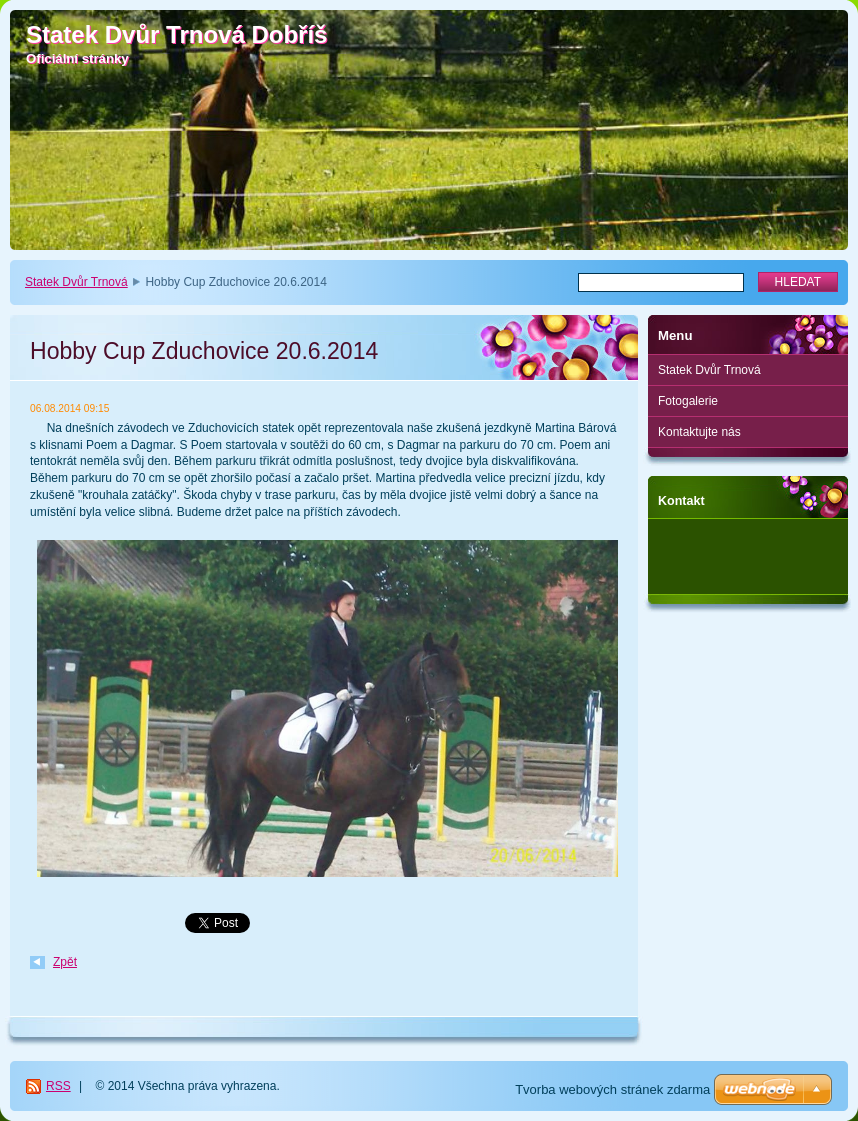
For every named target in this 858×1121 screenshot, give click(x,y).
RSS (58, 1086)
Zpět (65, 962)
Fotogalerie (688, 401)
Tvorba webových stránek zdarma (612, 1089)
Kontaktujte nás (699, 432)
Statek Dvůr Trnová (76, 282)
